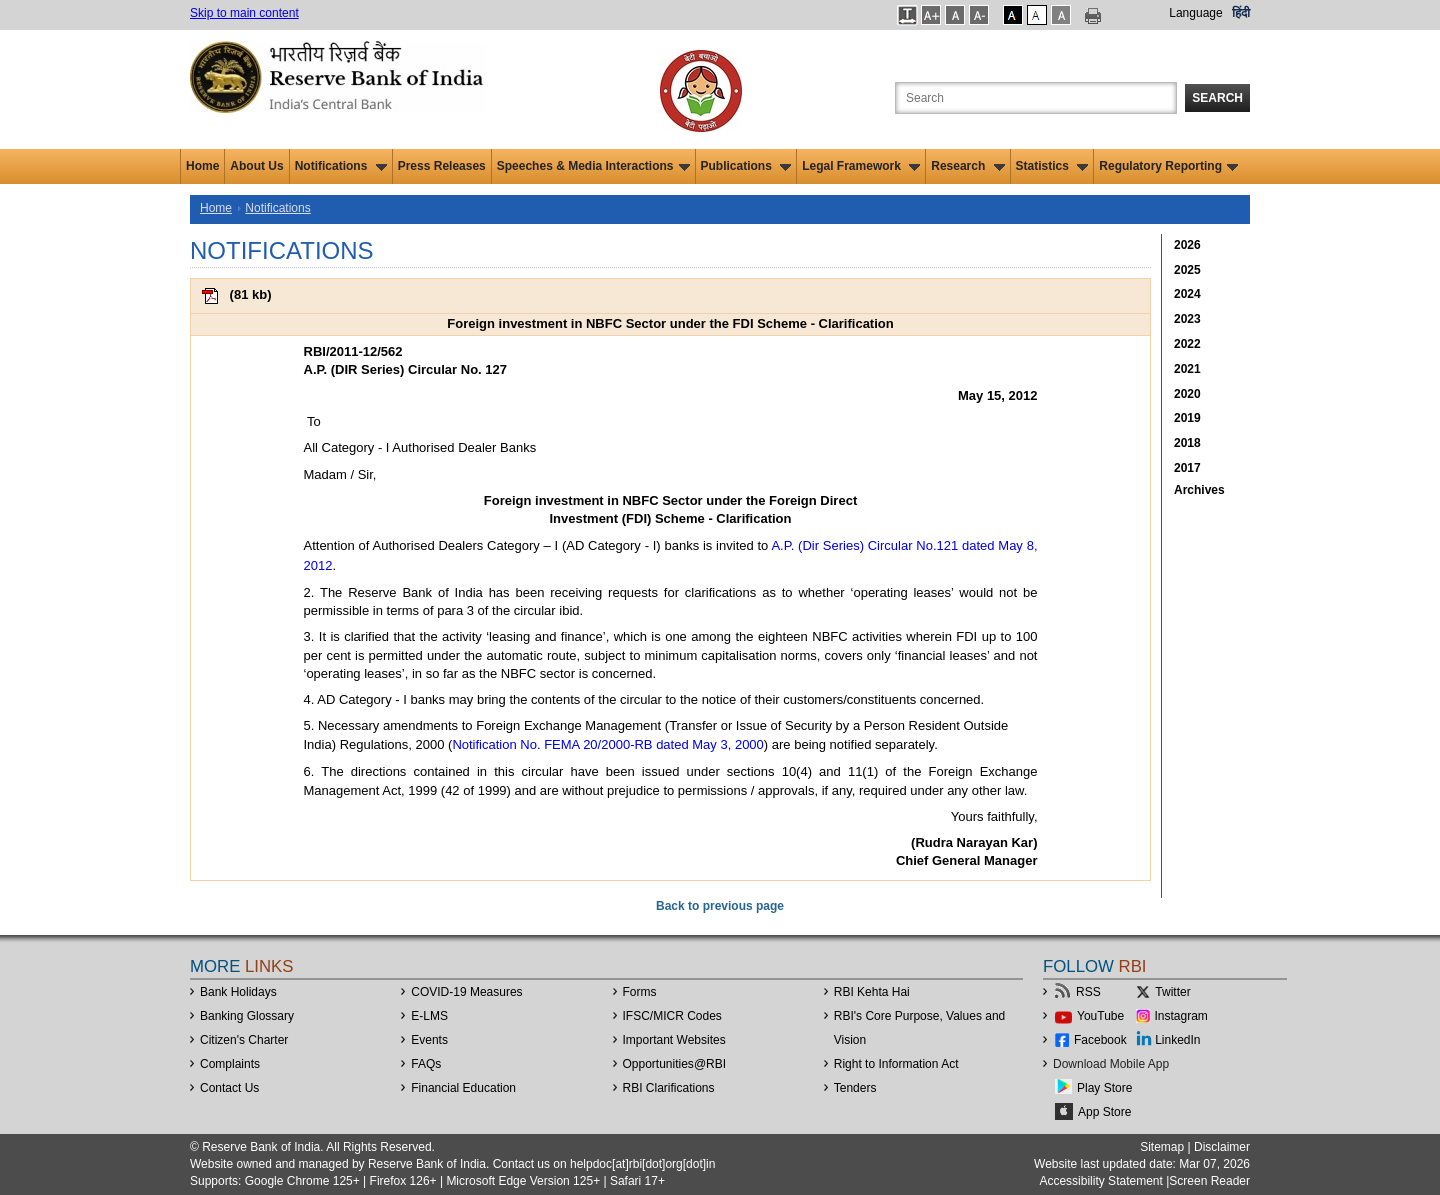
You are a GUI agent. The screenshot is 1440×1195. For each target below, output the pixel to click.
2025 (1187, 270)
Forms (640, 992)
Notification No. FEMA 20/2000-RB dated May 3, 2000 (607, 744)
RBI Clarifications (669, 1088)
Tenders (855, 1088)
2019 (1187, 418)
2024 (1187, 294)
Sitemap (1162, 1147)
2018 (1187, 443)
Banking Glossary (247, 1016)
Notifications (341, 166)
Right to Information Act (896, 1064)
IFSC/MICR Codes (672, 1016)
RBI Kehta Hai (872, 992)
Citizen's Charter (244, 1040)
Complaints (230, 1064)
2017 (1187, 468)
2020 (1187, 394)
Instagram (1181, 1016)
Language (1195, 13)
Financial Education (463, 1088)
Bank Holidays (238, 992)
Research (967, 166)
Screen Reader (1209, 1181)
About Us (256, 166)
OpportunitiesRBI (675, 1064)
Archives (1199, 490)
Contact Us (229, 1088)
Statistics (1052, 166)
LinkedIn (1177, 1040)
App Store (1104, 1112)
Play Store (1104, 1088)
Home (202, 166)
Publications (746, 166)
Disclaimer (1222, 1147)
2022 (1187, 344)
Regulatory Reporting (1168, 166)
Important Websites (674, 1040)
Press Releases (442, 166)
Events (429, 1040)
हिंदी (1241, 13)
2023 (1187, 319)
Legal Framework (861, 166)
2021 (1187, 369)
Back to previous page (720, 906)
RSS (1088, 992)
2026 (1187, 245)
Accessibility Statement (1100, 1181)
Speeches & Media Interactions (593, 166)
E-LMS (429, 1016)
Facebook (1100, 1040)
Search (1217, 98)
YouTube (1100, 1016)
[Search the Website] (1036, 98)
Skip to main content (244, 13)
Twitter (1172, 992)
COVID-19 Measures (466, 992)
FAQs (426, 1064)
